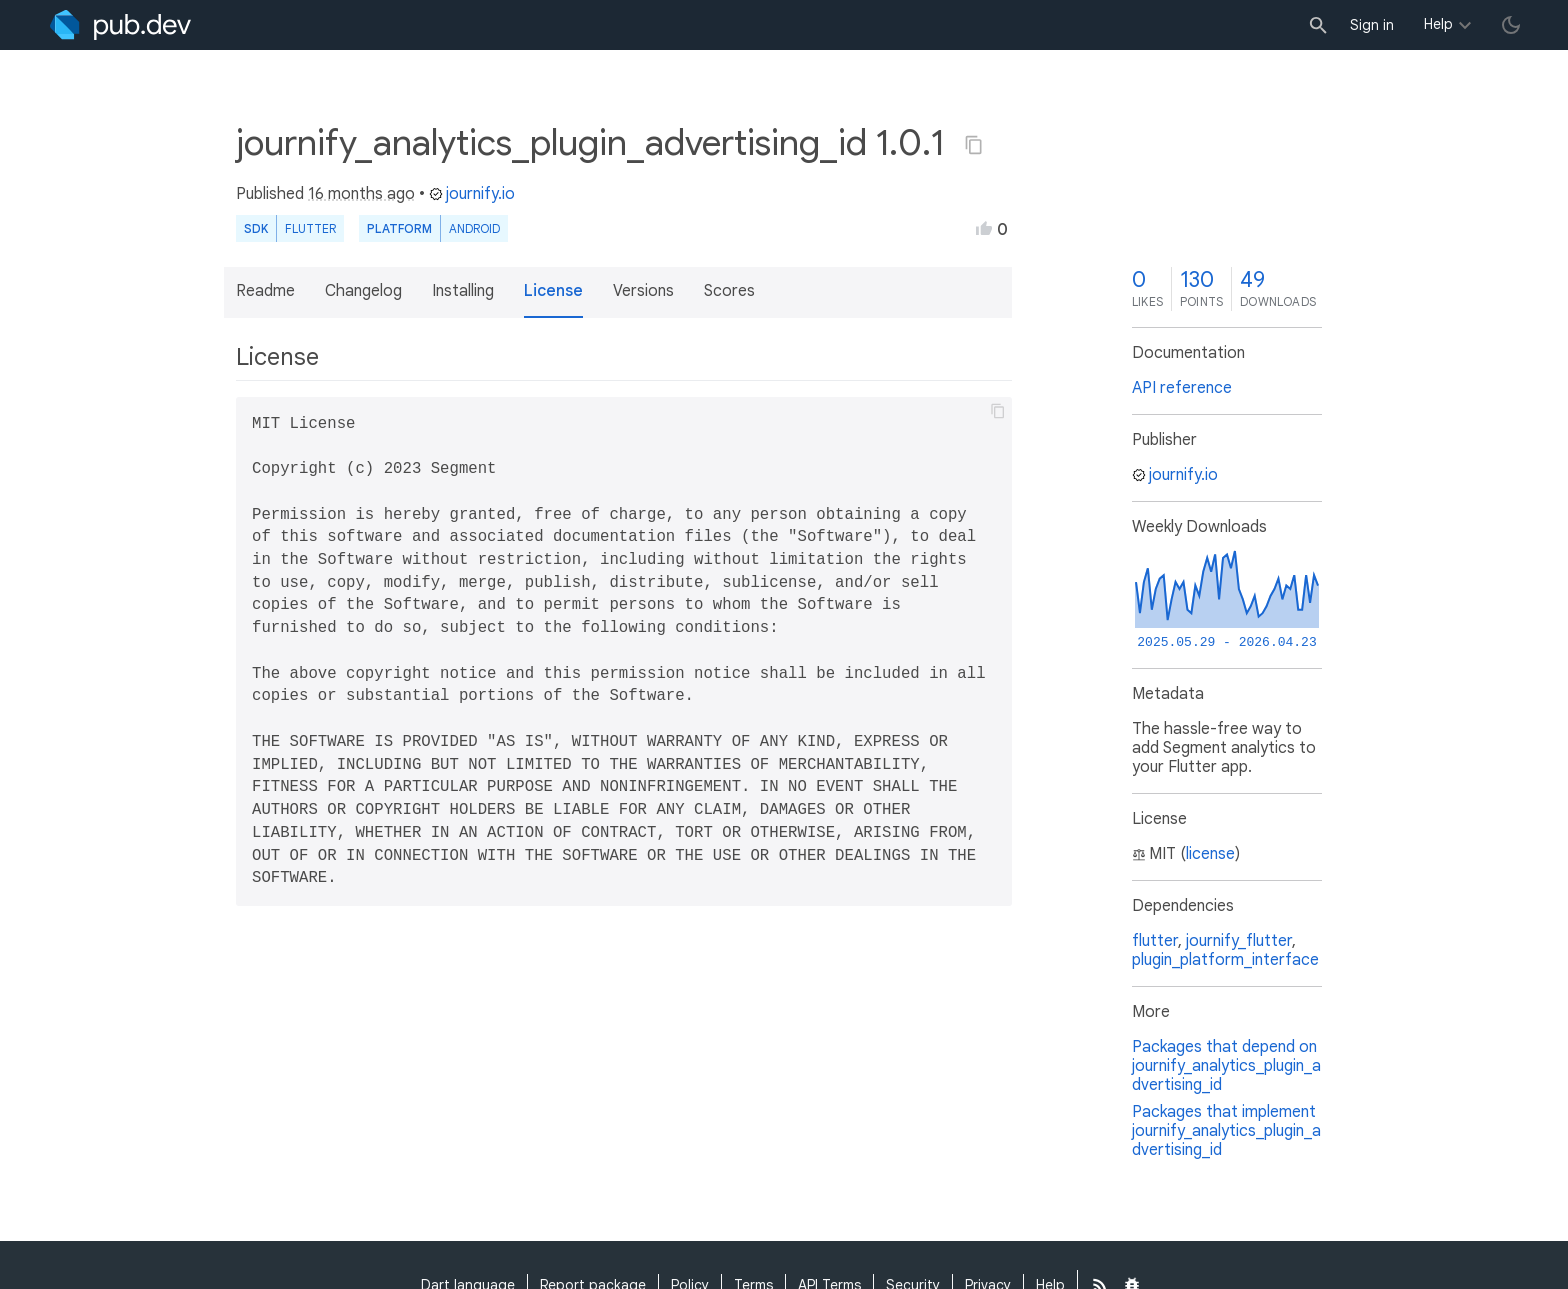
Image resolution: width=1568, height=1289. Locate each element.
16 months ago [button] (361, 194)
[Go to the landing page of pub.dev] (120, 25)
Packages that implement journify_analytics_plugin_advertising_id (1226, 1131)
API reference (1182, 388)
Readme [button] (265, 291)
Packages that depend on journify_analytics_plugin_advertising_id (1226, 1066)
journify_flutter (1239, 941)
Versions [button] (643, 291)
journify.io (472, 194)
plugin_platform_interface (1225, 960)
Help (1438, 24)
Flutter (310, 228)
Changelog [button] (363, 291)
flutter (1155, 941)
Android (474, 228)
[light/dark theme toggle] (1511, 25)
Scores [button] (729, 291)
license (1210, 854)
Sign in (1372, 25)
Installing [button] (463, 291)
